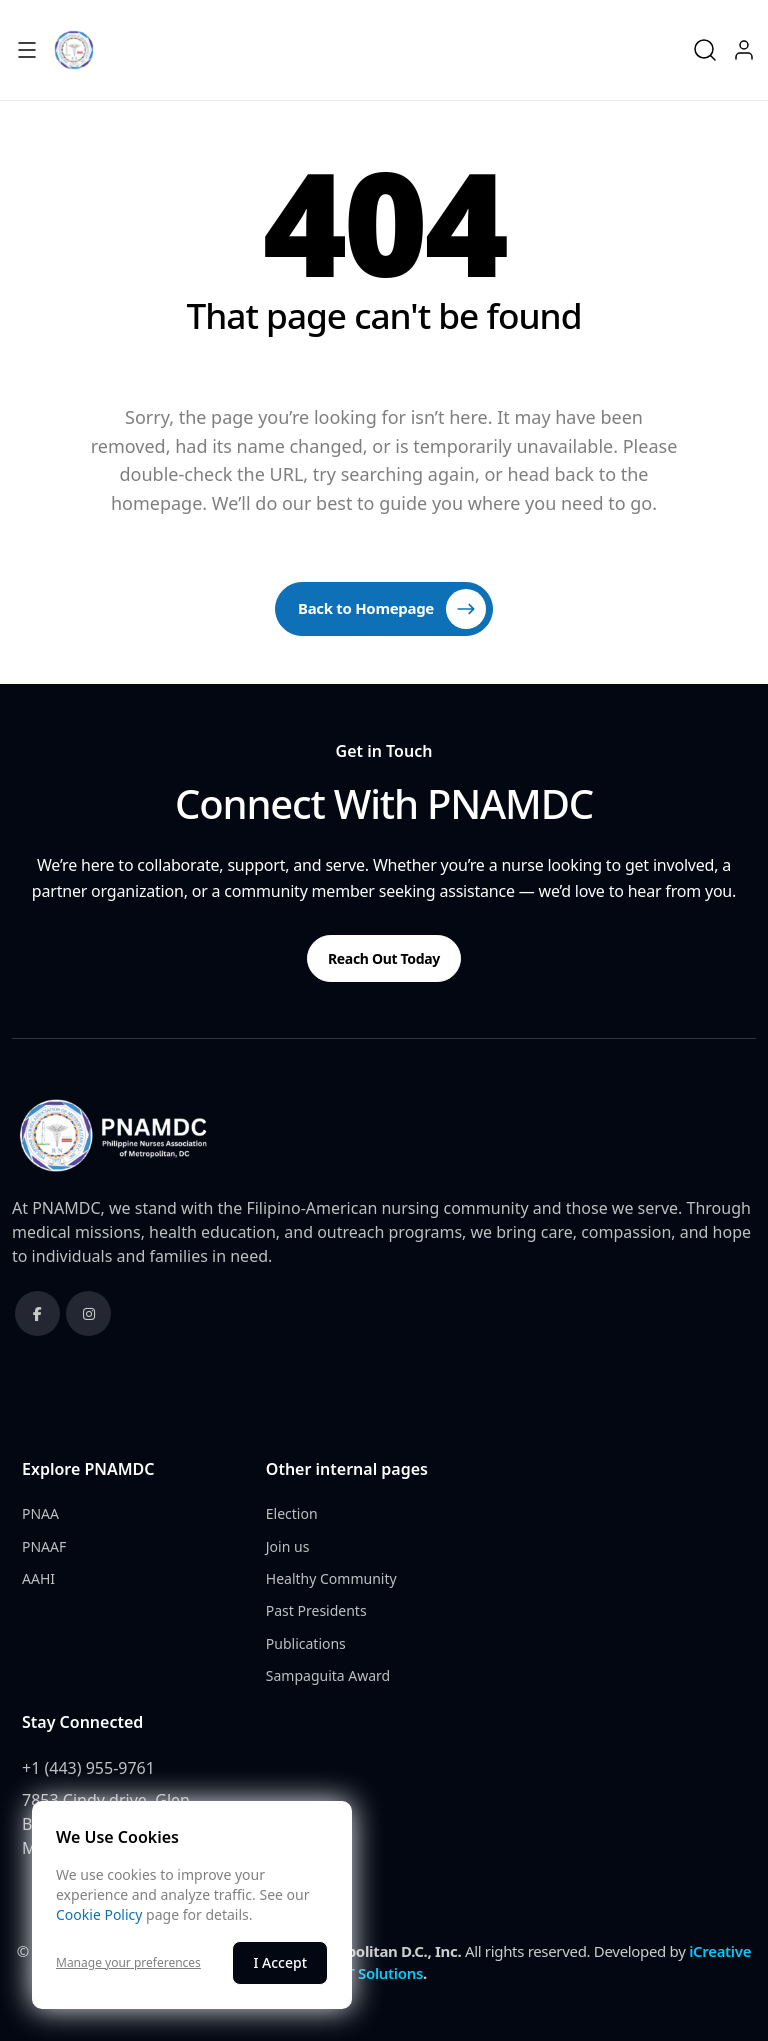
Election (292, 1513)
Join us (288, 1546)
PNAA (40, 1513)
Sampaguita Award (328, 1675)
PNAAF (44, 1546)
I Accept (280, 1962)
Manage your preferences (128, 1963)
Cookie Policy (99, 1914)
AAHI (38, 1578)
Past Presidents (316, 1610)
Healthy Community (331, 1578)
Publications (306, 1643)
